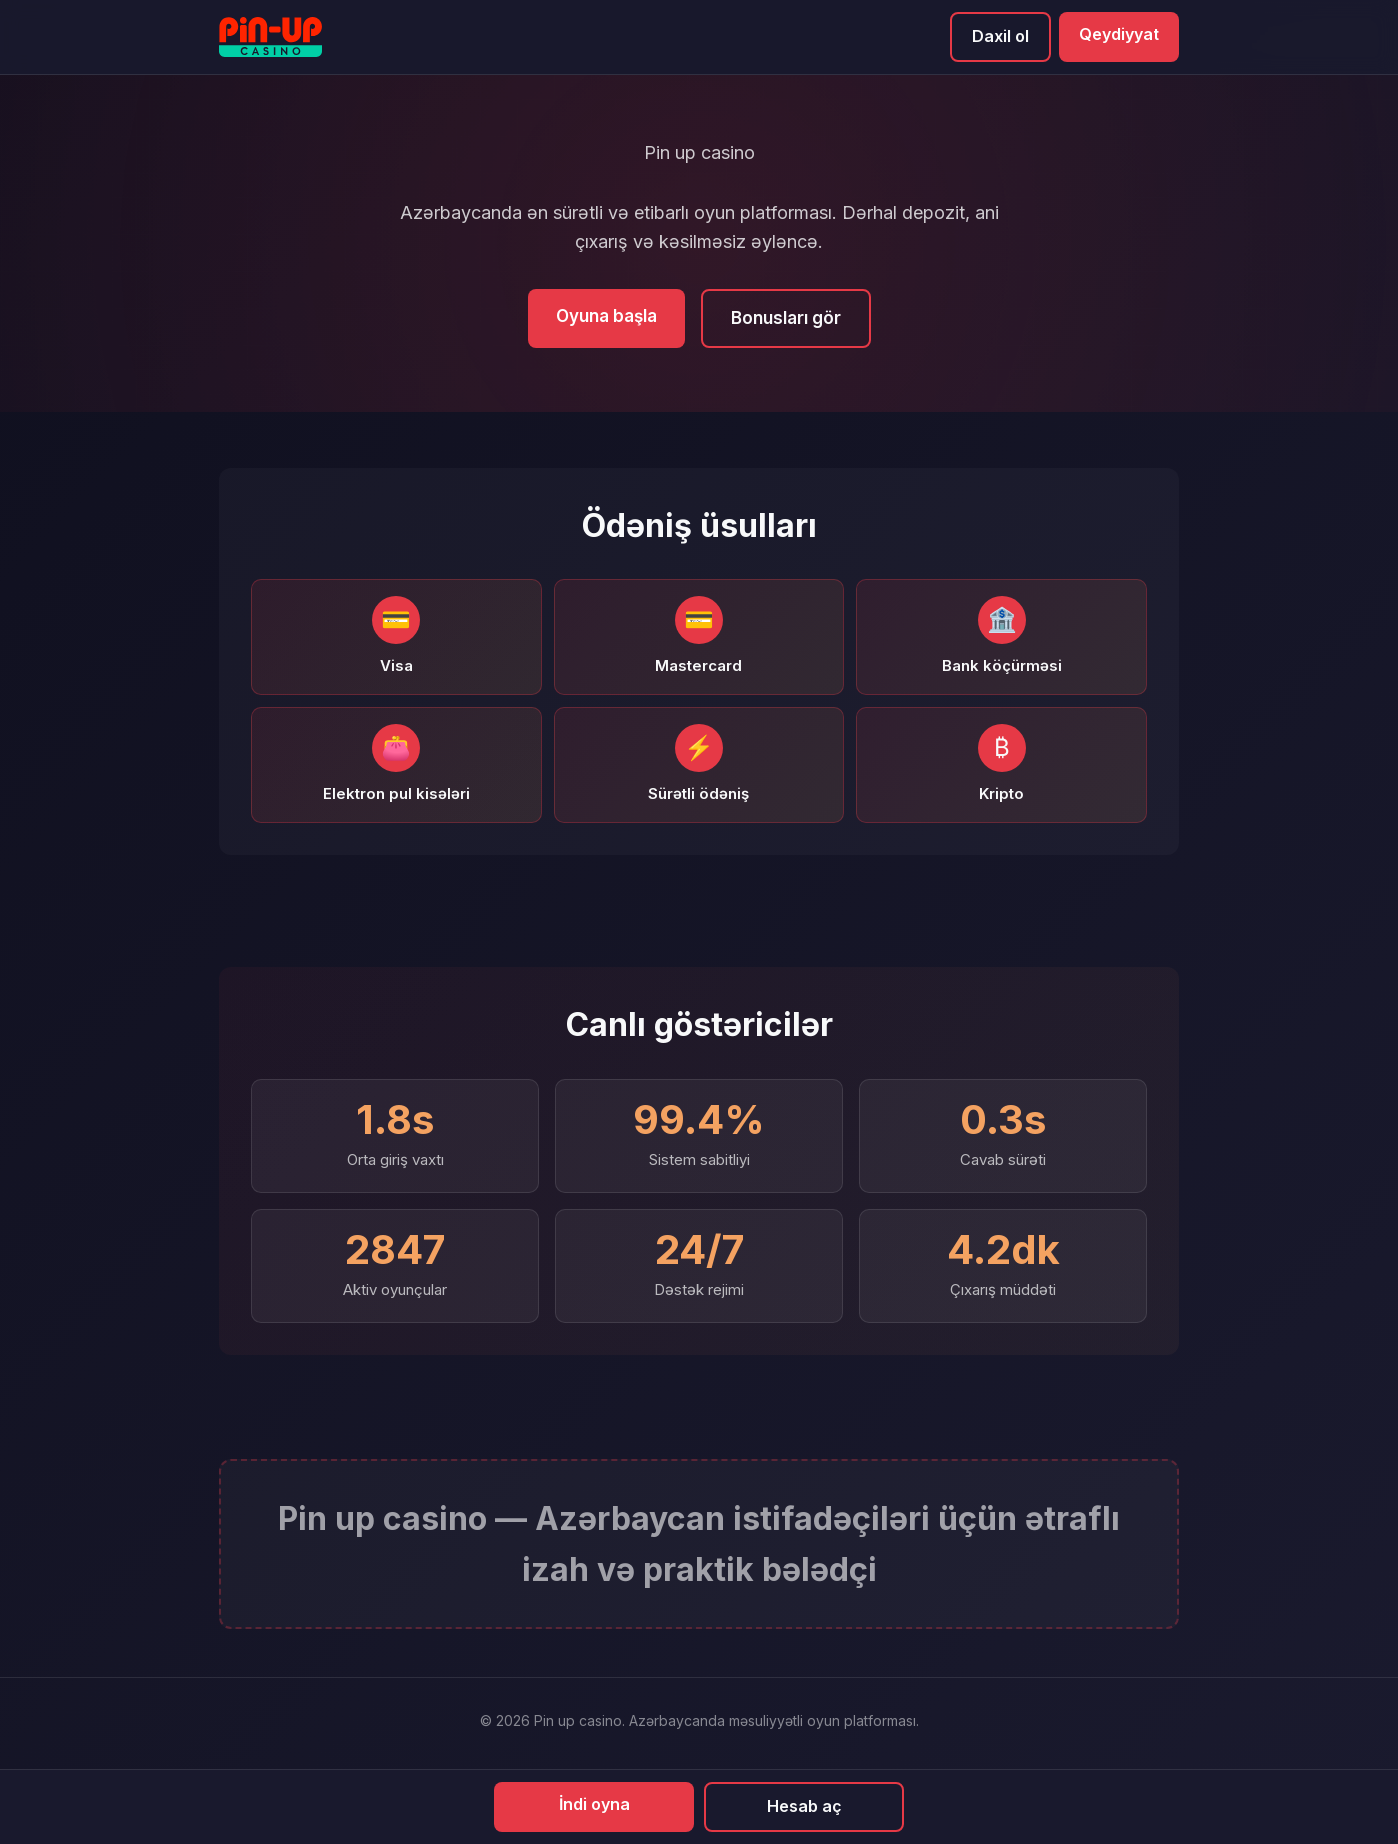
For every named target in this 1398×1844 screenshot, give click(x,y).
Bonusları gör (786, 318)
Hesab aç (804, 1806)
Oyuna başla (606, 316)
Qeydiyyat (1119, 34)
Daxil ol (1000, 36)
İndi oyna (594, 1804)
